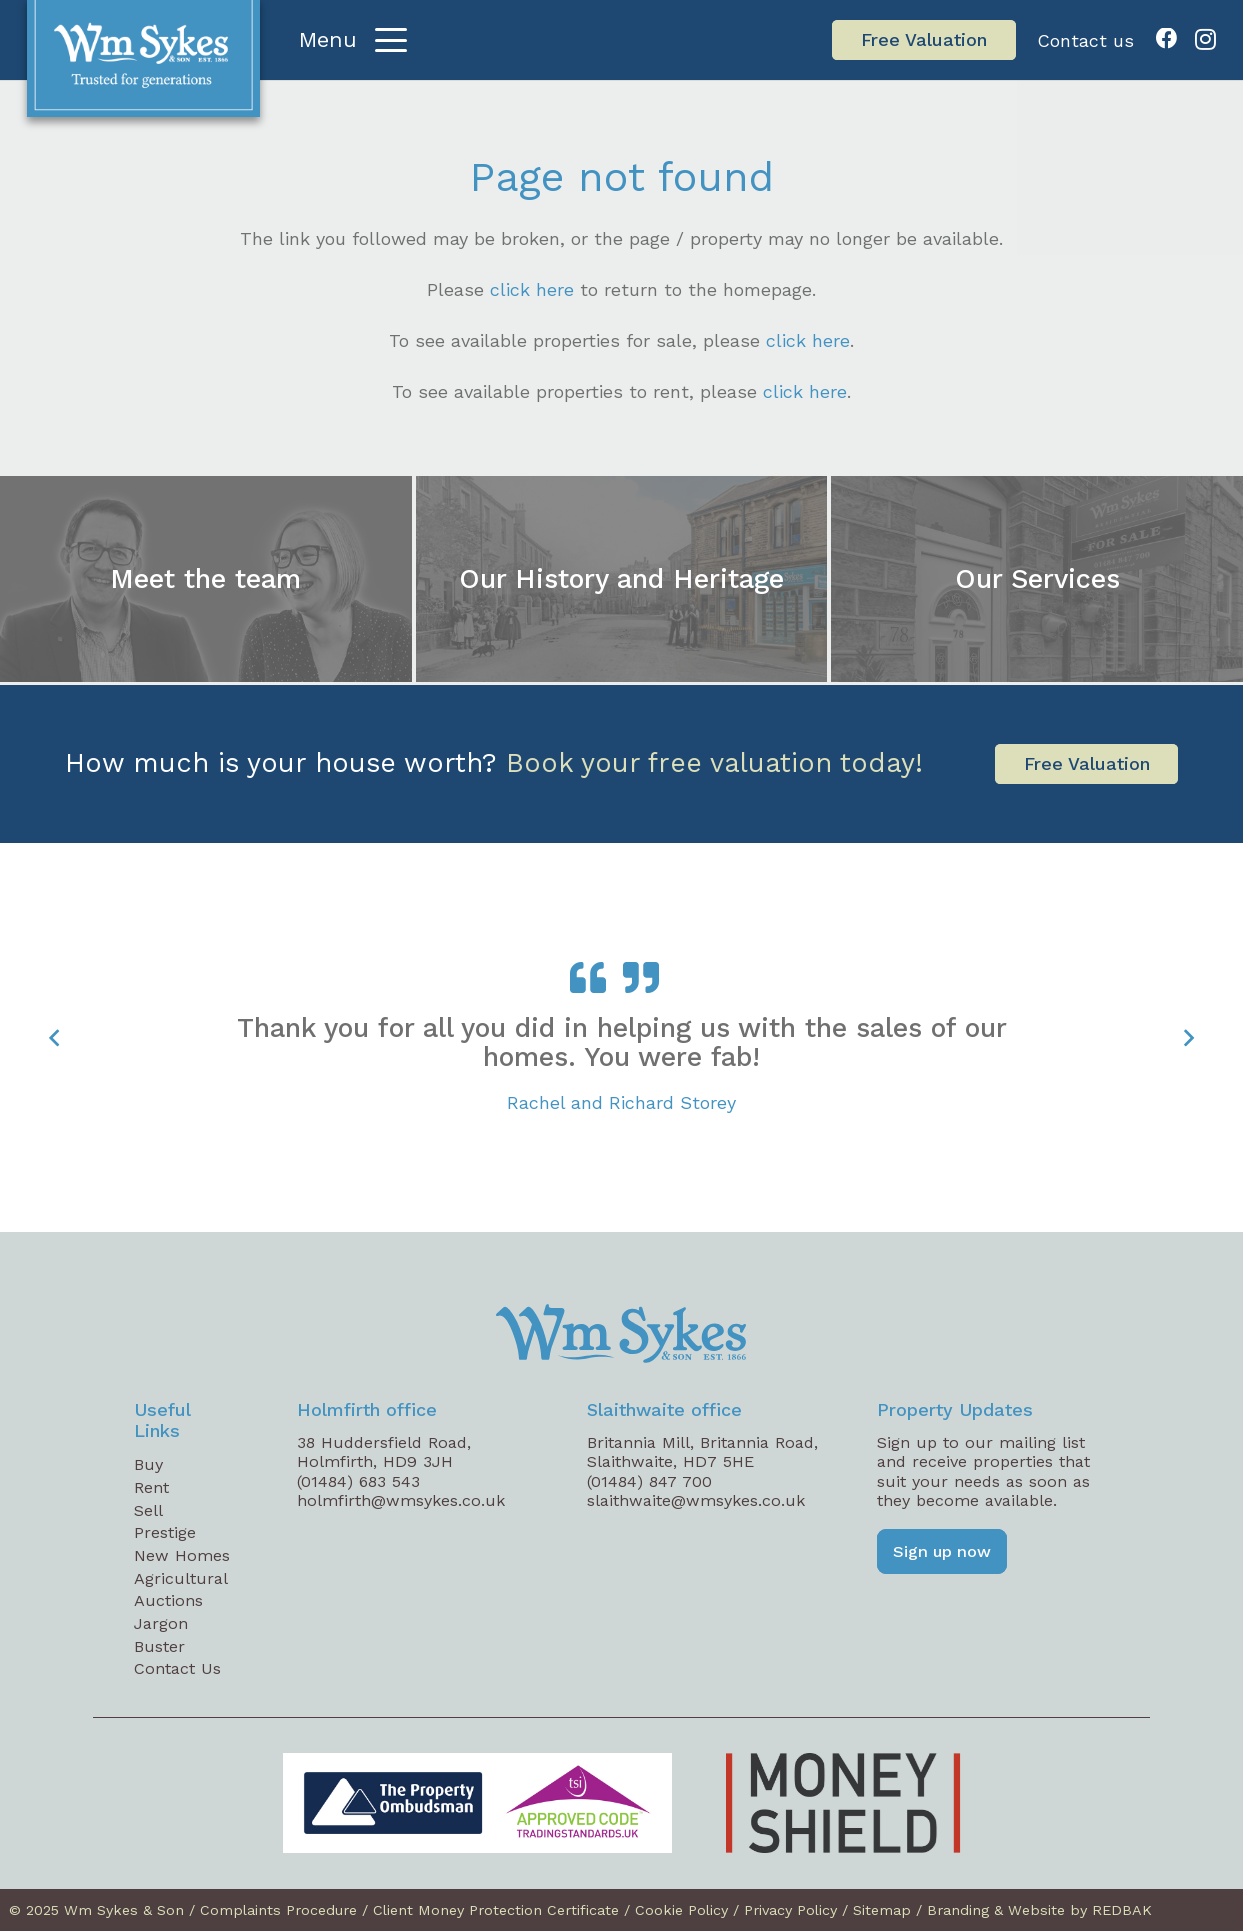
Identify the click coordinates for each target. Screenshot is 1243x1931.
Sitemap (882, 1910)
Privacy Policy (790, 1910)
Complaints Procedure (278, 1910)
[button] (353, 40)
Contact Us (177, 1668)
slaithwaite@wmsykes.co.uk (696, 1500)
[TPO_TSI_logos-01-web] (477, 1803)
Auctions (168, 1600)
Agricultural (181, 1578)
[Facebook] (1167, 39)
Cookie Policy (681, 1910)
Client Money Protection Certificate (496, 1910)
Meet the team (205, 578)
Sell (148, 1510)
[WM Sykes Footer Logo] (621, 1333)
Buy (148, 1464)
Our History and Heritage (621, 578)
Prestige (165, 1532)
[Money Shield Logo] (843, 1803)
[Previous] (54, 1037)
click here (532, 289)
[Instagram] (1205, 40)
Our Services (1037, 578)
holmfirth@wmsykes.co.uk (401, 1500)
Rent (151, 1487)
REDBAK (1122, 1910)
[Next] (1188, 1037)
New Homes (182, 1555)
